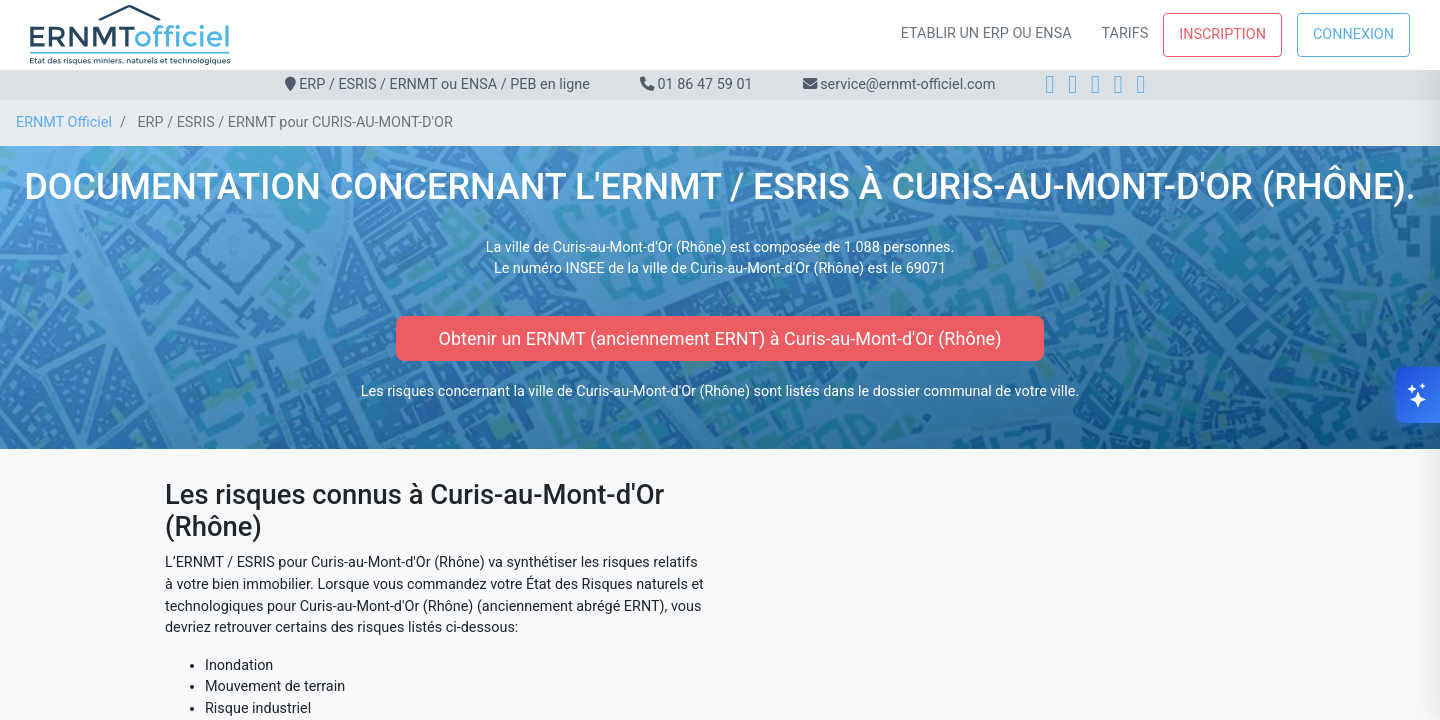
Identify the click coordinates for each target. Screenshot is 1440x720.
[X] (1118, 84)
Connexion (1353, 34)
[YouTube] (1140, 84)
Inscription (1222, 34)
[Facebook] (1049, 84)
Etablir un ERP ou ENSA (986, 33)
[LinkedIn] (1095, 84)
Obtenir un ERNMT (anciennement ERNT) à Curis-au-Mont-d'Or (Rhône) (720, 338)
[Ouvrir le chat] (1418, 395)
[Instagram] (1072, 84)
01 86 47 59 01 (704, 84)
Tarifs (1125, 33)
